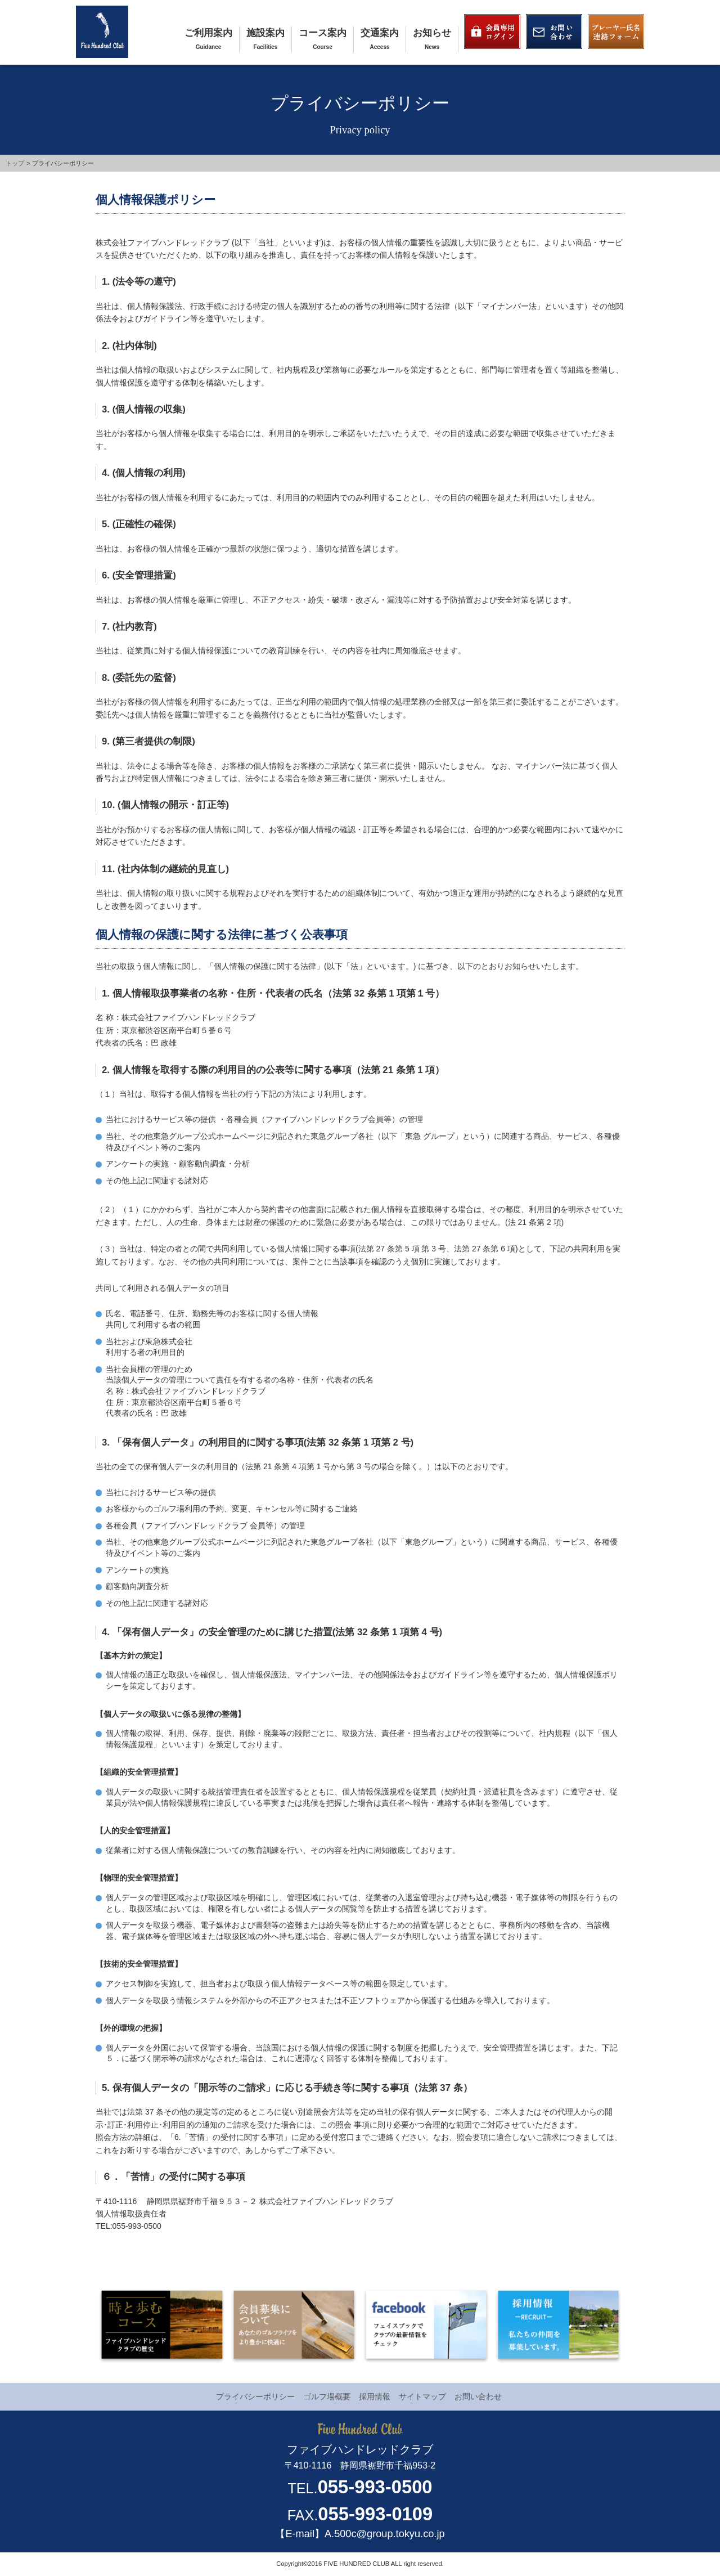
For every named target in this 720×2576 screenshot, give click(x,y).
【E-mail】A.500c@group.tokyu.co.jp (359, 2533)
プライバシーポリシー (255, 2396)
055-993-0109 (375, 2513)
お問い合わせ (478, 2396)
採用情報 (374, 2396)
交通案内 (380, 33)
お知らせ (432, 33)
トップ (15, 163)
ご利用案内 (208, 33)
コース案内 (322, 33)
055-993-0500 (375, 2486)
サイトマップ (422, 2396)
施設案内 (265, 33)
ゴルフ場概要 (326, 2396)
